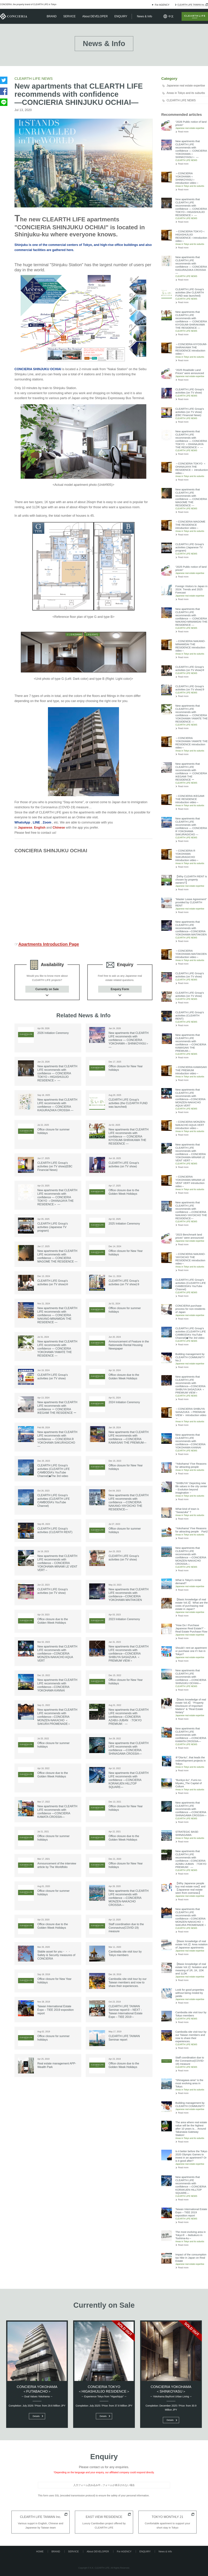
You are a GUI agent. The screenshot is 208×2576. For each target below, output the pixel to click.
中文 (171, 16)
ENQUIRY (120, 16)
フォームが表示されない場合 (119, 2485)
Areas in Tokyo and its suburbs (186, 92)
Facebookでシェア (3, 91)
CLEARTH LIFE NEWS (181, 100)
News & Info (144, 16)
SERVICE (69, 16)
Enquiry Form (120, 989)
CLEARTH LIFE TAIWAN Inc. (191, 5)
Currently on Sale (47, 989)
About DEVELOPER (95, 16)
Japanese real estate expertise (186, 85)
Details (36, 2416)
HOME (40, 2551)
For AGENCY (162, 4)
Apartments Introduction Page (48, 944)
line (3, 102)
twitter (3, 80)
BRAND (52, 16)
